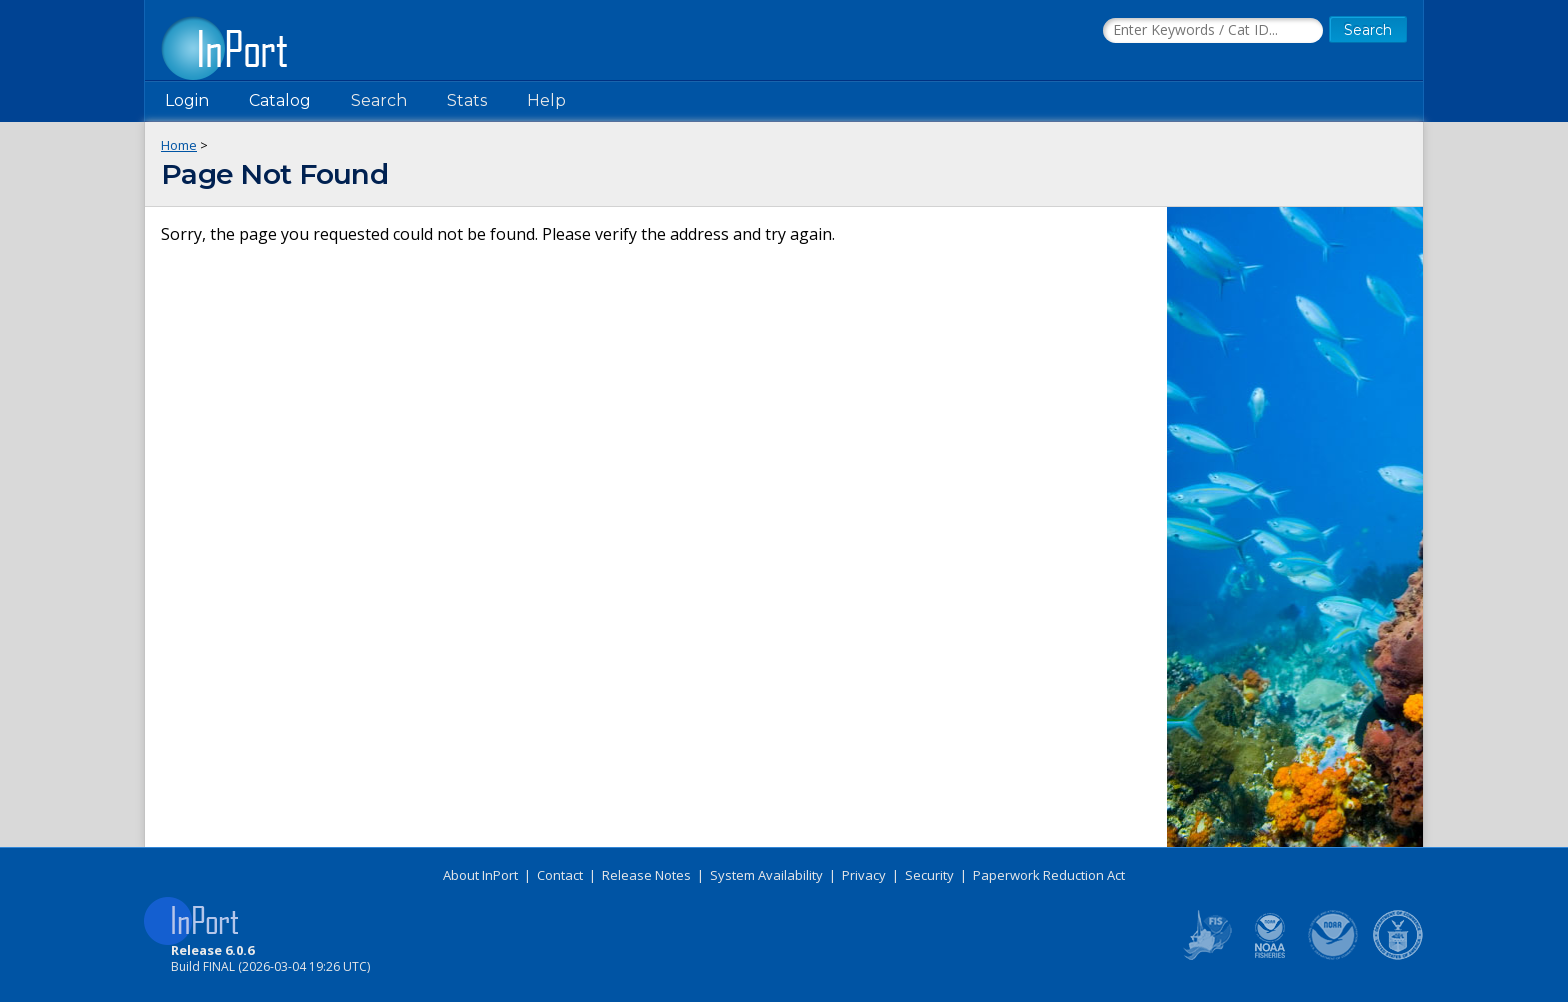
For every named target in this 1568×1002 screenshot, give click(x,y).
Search (379, 100)
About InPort (480, 875)
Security (929, 875)
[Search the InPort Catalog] (1213, 31)
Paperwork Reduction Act (1049, 875)
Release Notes (646, 875)
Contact (560, 875)
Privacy (864, 875)
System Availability (766, 875)
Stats (467, 100)
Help (546, 100)
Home (179, 145)
